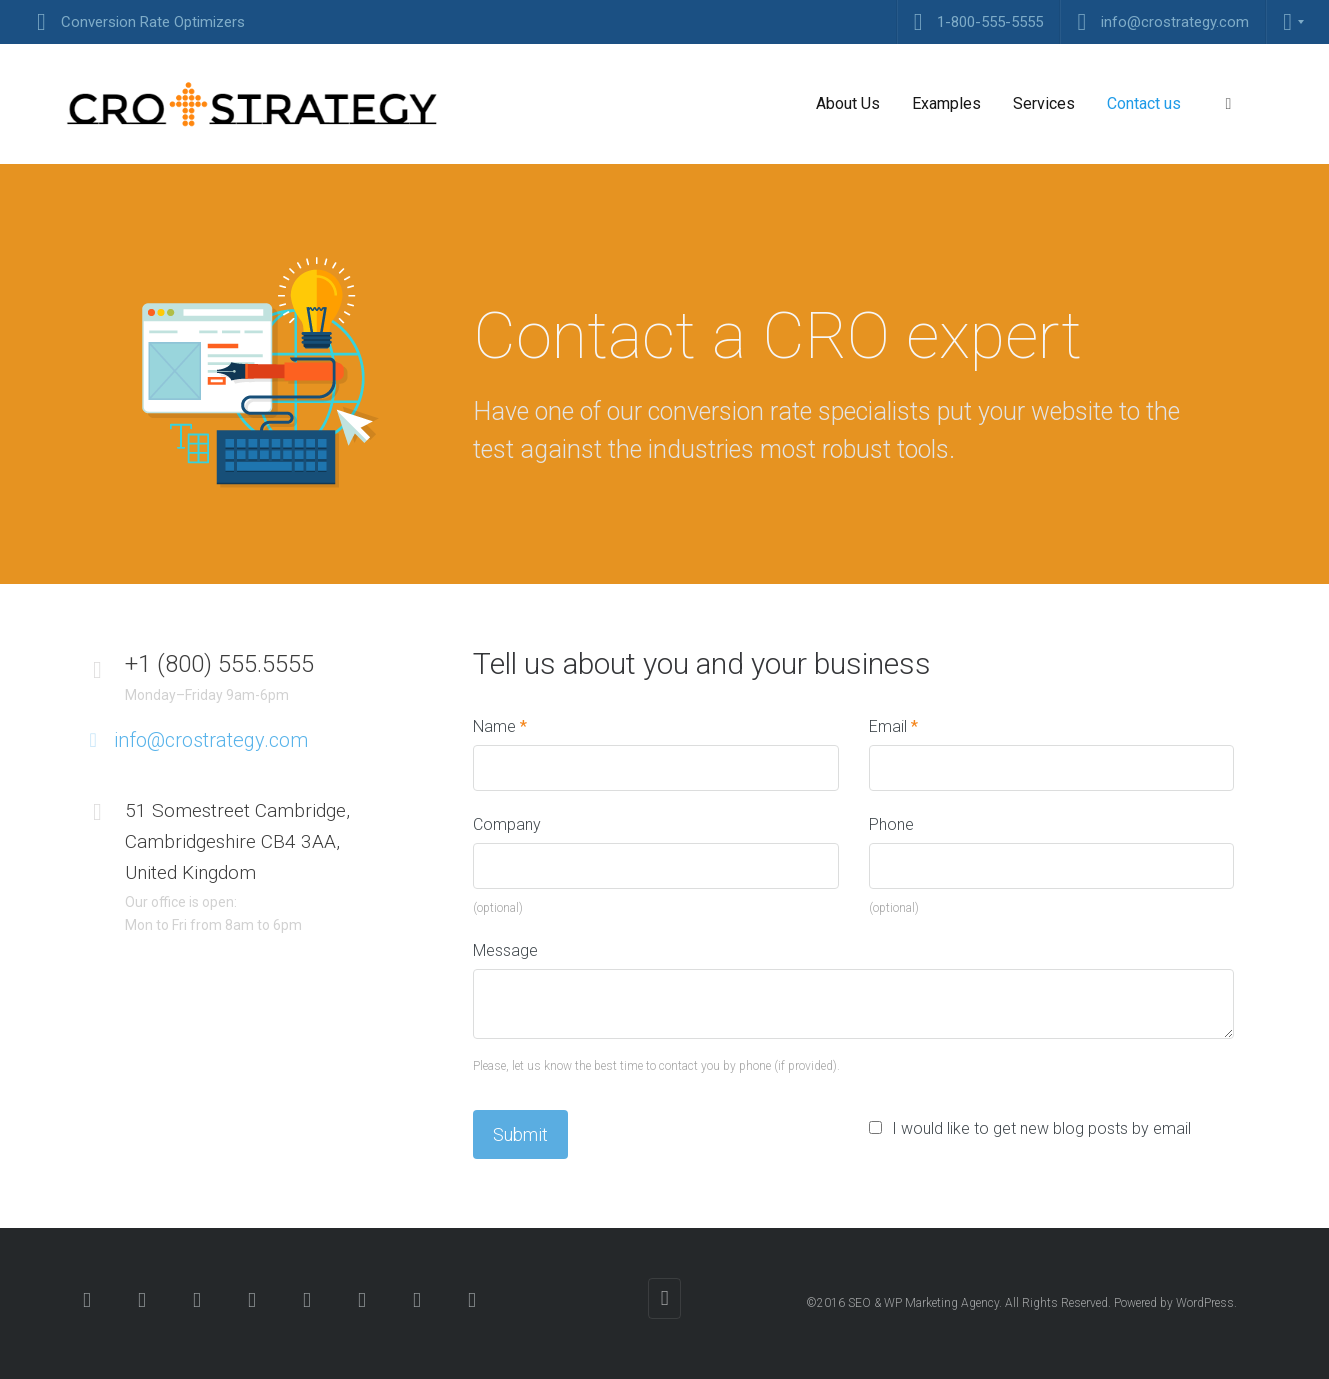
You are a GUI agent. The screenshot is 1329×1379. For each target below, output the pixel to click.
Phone (891, 824)
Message (505, 950)
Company (507, 824)
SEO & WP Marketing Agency (923, 1303)
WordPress (1205, 1303)
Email (893, 726)
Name (500, 726)
